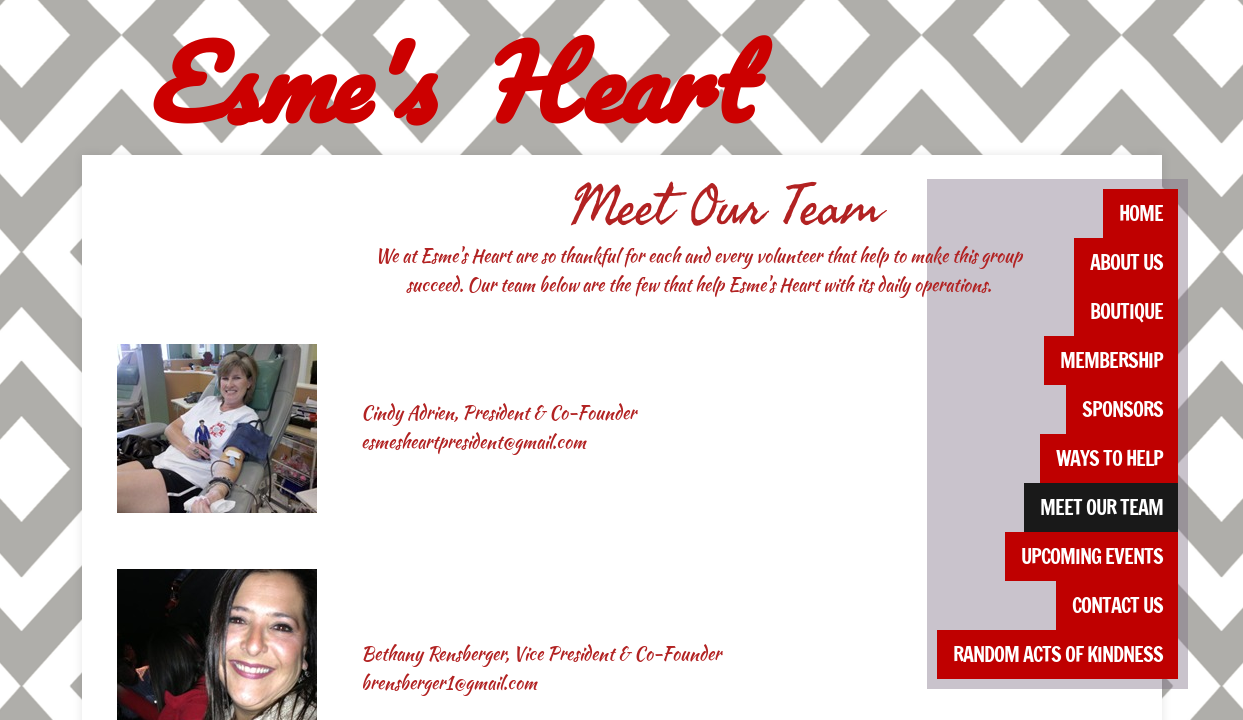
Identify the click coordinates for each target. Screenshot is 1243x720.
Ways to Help (1109, 458)
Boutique (1126, 311)
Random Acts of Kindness (1058, 654)
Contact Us (1117, 605)
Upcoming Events (1092, 556)
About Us (1126, 262)
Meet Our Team (1101, 507)
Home (1141, 213)
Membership (1111, 360)
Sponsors (1122, 409)
